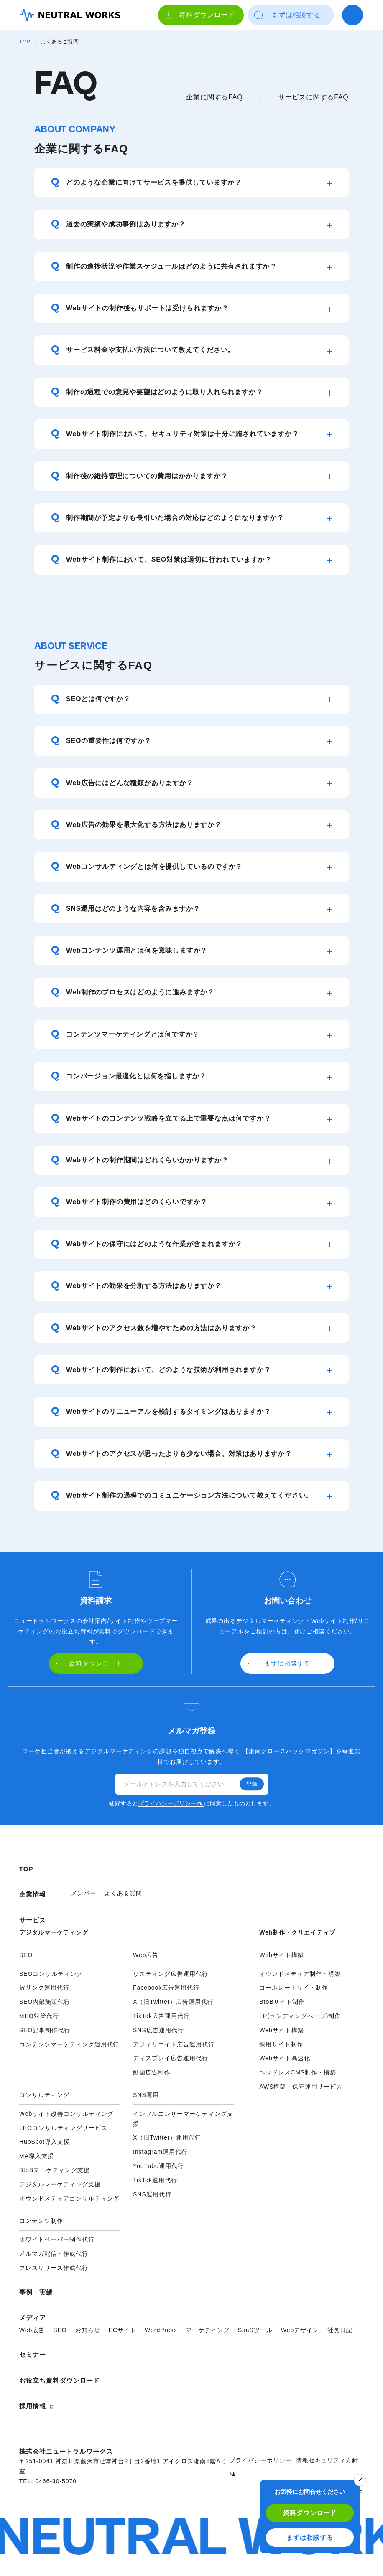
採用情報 (32, 2405)
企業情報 (32, 1894)
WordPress (161, 2330)
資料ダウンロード (305, 2512)
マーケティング (208, 2330)
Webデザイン (300, 2330)
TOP (25, 41)
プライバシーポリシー (170, 1803)
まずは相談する (303, 2537)
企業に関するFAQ (214, 97)
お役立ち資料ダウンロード (59, 2380)
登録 (251, 1784)
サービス (32, 1920)
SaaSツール (255, 2330)
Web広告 (32, 2330)
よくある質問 (123, 1893)
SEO (60, 2330)
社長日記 (339, 2330)
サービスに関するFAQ (313, 97)
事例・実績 (36, 2292)
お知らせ (87, 2330)
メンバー (83, 1893)
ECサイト (122, 2330)
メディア (32, 2317)
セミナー (32, 2354)
